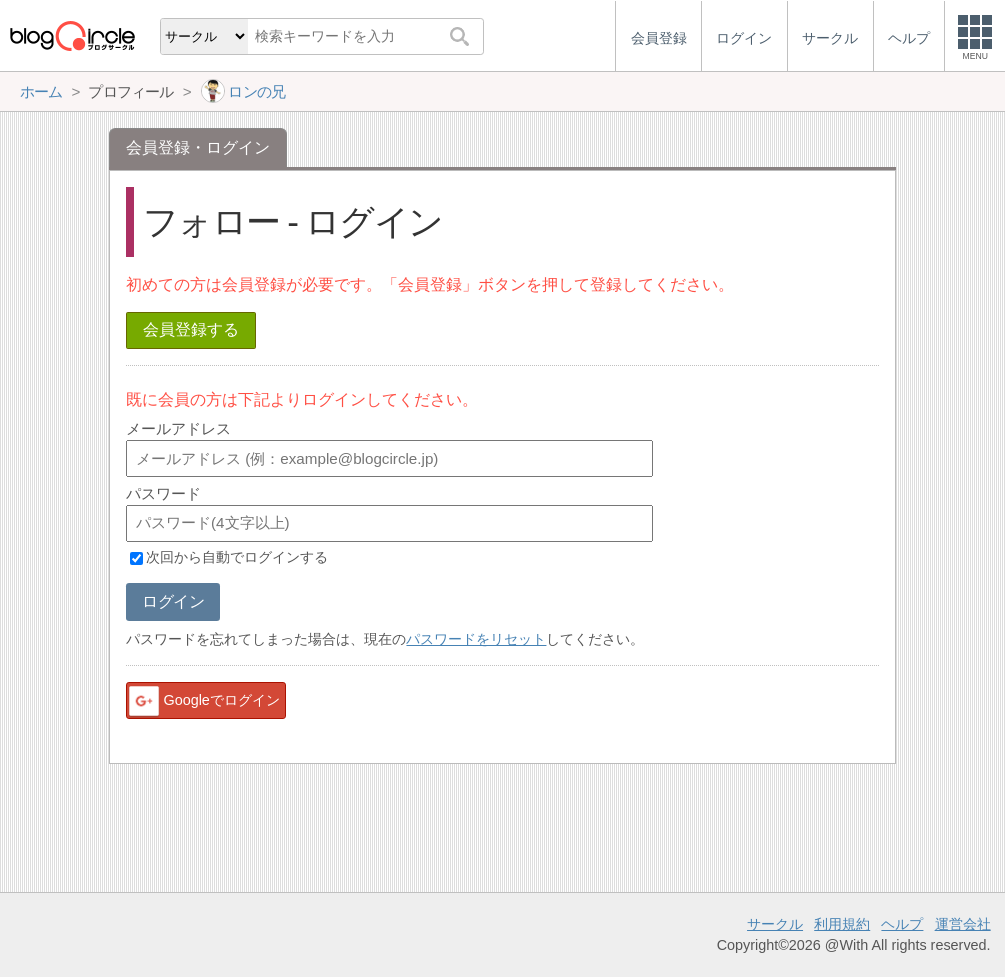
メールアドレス (178, 428)
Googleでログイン (203, 701)
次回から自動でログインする (237, 558)
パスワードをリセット (476, 639)
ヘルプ (902, 924)
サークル (775, 924)
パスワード (163, 493)
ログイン (172, 601)
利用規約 (842, 924)
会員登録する (191, 329)
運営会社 (963, 924)
